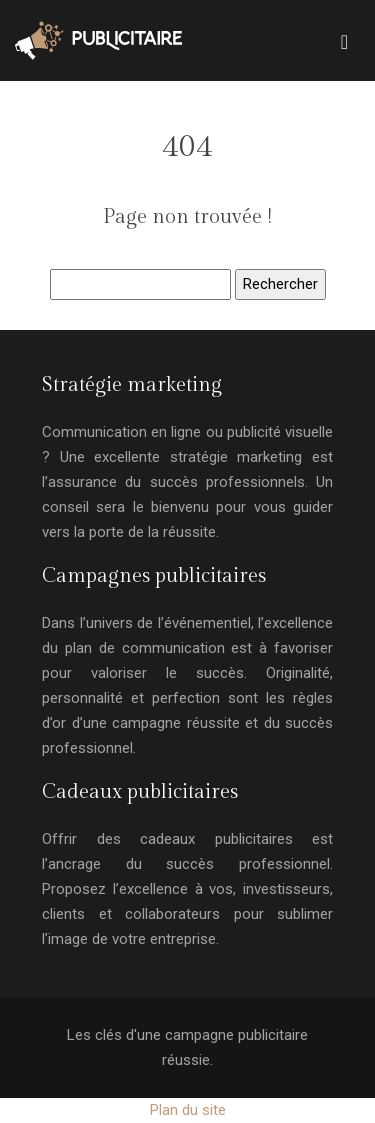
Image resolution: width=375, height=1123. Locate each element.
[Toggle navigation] (344, 40)
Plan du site (188, 1110)
